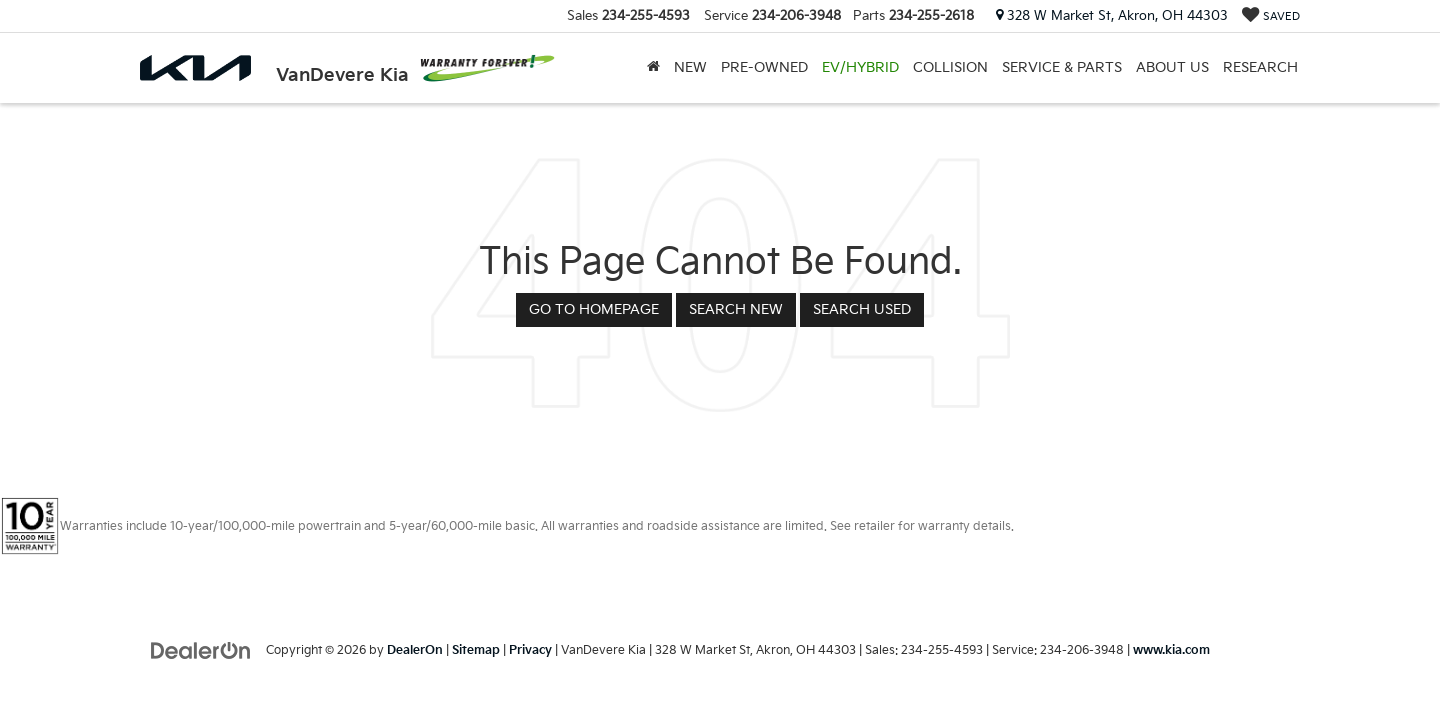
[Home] (653, 68)
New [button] (690, 67)
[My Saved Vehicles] (1271, 16)
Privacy (530, 650)
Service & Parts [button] (1062, 67)
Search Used (862, 309)
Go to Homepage (594, 309)
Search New (736, 309)
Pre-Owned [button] (764, 67)
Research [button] (1260, 67)
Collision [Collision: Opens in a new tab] (950, 67)
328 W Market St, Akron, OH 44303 (1112, 16)
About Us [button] (1172, 67)
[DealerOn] (201, 649)
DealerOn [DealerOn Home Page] (415, 650)
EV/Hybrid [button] (860, 67)
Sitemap (476, 650)
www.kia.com (1171, 650)
